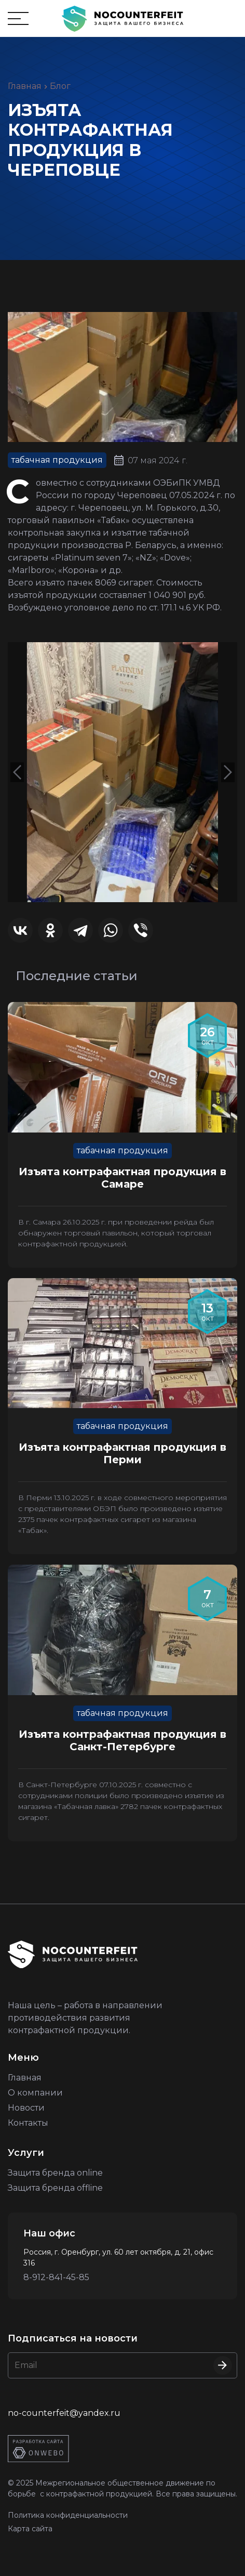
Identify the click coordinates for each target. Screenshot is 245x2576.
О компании (35, 2093)
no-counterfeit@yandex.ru (64, 2413)
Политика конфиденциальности (68, 2515)
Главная (25, 86)
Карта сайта (30, 2528)
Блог (60, 86)
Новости (26, 2108)
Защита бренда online (55, 2173)
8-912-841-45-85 (56, 2277)
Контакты (28, 2123)
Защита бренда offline (55, 2188)
